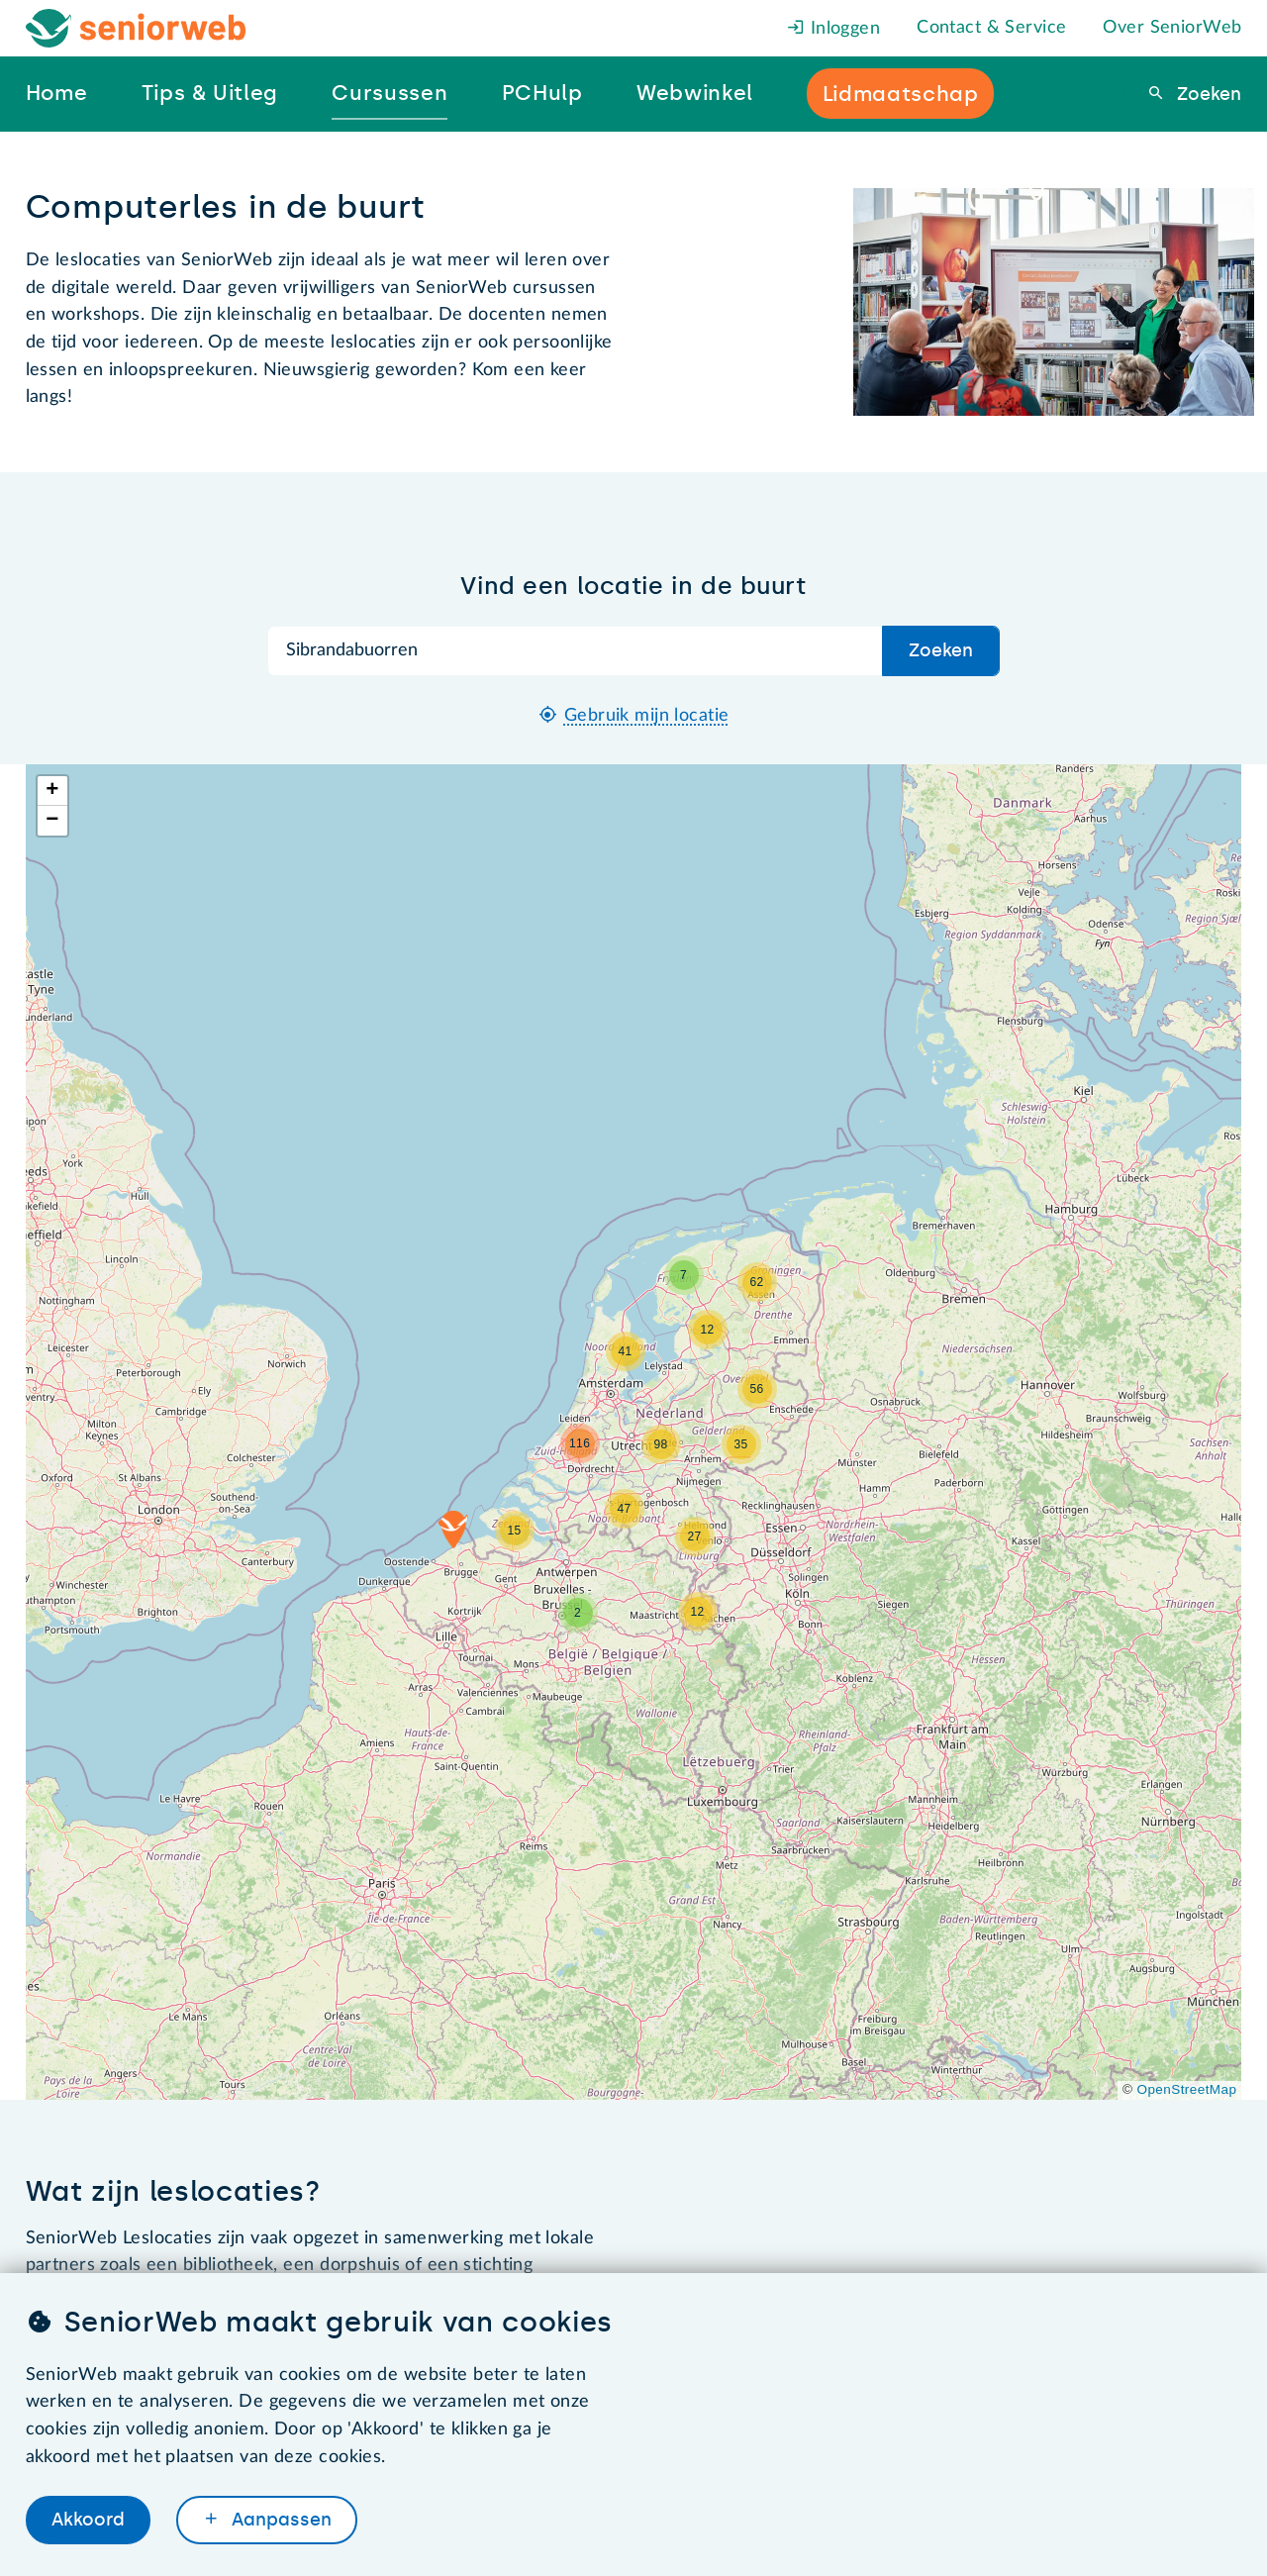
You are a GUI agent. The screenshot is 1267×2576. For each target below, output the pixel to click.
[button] (453, 1529)
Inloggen (833, 29)
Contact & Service (991, 28)
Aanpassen (279, 2519)
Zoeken (1206, 94)
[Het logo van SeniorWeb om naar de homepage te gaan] (136, 28)
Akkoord (88, 2519)
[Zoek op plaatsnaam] (575, 651)
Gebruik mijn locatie (647, 716)
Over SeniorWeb (1172, 28)
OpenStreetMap (1187, 2089)
